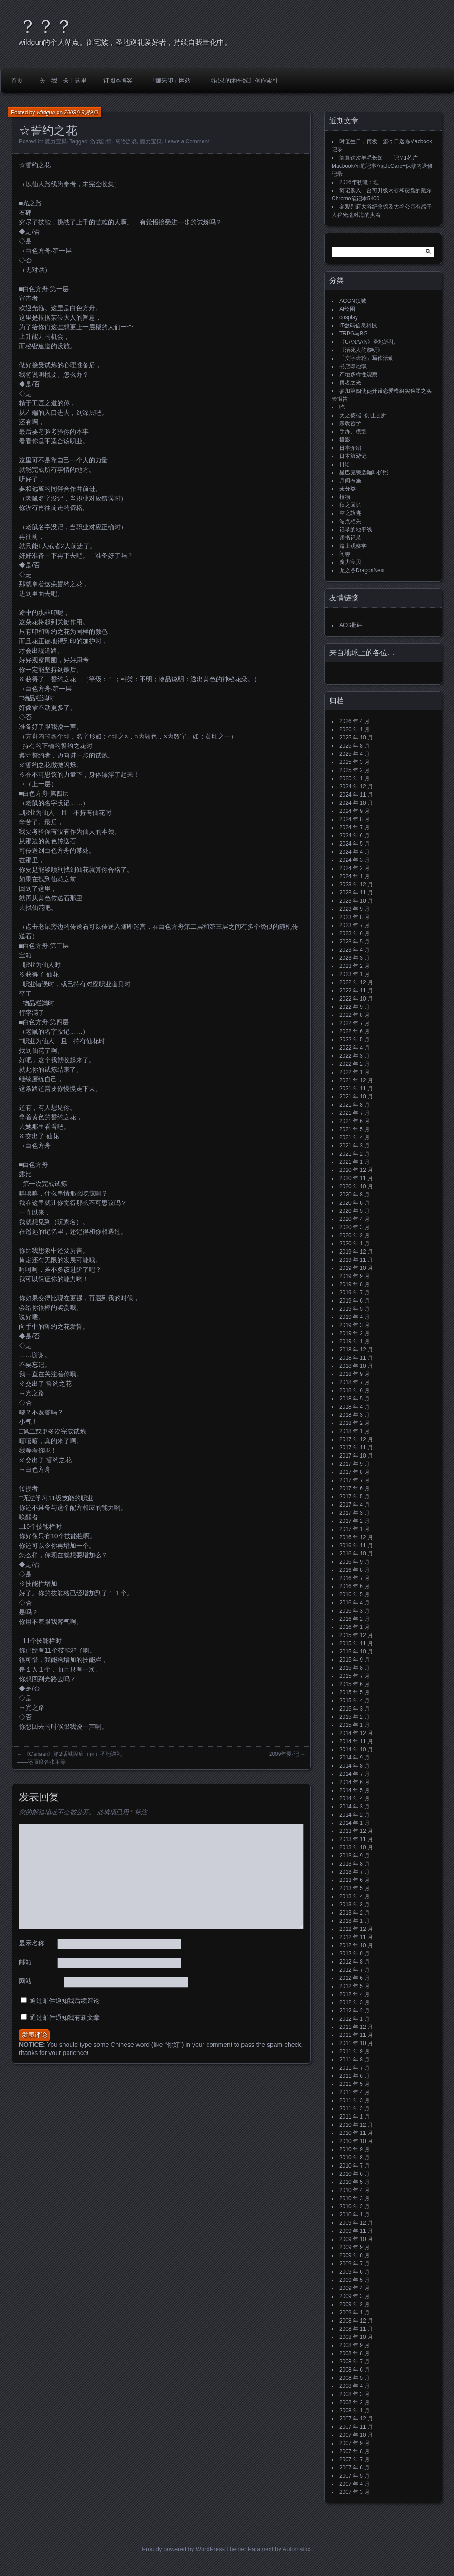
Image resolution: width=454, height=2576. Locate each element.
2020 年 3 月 (354, 1227)
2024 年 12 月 (356, 786)
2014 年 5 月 (354, 1790)
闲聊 (344, 554)
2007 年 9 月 (354, 2443)
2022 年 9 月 (354, 1007)
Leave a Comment (186, 141)
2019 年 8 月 (354, 1284)
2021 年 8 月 (354, 1105)
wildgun (46, 112)
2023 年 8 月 (354, 917)
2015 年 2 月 (354, 1717)
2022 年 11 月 (356, 990)
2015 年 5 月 (354, 1692)
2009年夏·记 (284, 1754)
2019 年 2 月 (354, 1333)
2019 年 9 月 (354, 1276)
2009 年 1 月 (354, 2312)
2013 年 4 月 (354, 1896)
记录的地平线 (355, 529)
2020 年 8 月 (354, 1194)
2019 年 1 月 (354, 1341)
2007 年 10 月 (356, 2435)
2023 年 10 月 (356, 901)
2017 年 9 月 (354, 1464)
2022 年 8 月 (354, 1015)
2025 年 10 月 (356, 737)
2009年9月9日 (81, 112)
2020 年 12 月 (356, 1170)
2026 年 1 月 (354, 729)
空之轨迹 (350, 513)
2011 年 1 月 (354, 2117)
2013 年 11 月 (356, 1839)
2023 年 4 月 (354, 950)
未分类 (347, 489)
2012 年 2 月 (354, 2010)
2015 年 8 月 (354, 1668)
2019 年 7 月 (354, 1292)
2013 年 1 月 (354, 1921)
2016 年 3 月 (354, 1611)
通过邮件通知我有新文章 (65, 2017)
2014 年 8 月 (354, 1766)
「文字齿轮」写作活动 (366, 358)
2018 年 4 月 (354, 1407)
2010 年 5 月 (354, 2182)
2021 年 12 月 (356, 1080)
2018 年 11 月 (356, 1358)
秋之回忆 (350, 505)
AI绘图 (347, 309)
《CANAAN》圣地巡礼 (367, 342)
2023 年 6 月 (354, 933)
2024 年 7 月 (354, 827)
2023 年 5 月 (354, 941)
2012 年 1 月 (354, 2019)
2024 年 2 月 (354, 868)
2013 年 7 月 (354, 1872)
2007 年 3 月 (354, 2492)
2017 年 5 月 (354, 1496)
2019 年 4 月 (354, 1317)
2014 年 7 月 (354, 1774)
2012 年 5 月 (354, 1986)
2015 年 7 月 (354, 1676)
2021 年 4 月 (354, 1137)
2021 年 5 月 (354, 1129)
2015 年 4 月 (354, 1700)
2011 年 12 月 (356, 2027)
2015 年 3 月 (354, 1709)
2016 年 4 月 (354, 1602)
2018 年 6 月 (354, 1390)
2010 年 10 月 (356, 2141)
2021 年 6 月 (354, 1121)
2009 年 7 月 (354, 2263)
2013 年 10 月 (356, 1847)
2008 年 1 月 (354, 2410)
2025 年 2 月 (354, 770)
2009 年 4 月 (354, 2288)
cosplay (348, 317)
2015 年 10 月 (356, 1651)
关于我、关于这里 (63, 80)
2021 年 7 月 (354, 1113)
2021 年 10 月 (356, 1097)
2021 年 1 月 (354, 1162)
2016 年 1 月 (354, 1627)
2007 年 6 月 (354, 2467)
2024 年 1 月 (354, 876)
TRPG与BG (353, 334)
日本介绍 (350, 448)
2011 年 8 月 (354, 2059)
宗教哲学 (350, 423)
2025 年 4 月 (354, 754)
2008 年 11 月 (356, 2329)
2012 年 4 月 (354, 1994)
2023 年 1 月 (354, 974)
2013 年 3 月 (354, 1904)
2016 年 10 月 (356, 1553)
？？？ (46, 26)
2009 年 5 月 (354, 2280)
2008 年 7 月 (354, 2361)
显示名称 (31, 1943)
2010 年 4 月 (354, 2190)
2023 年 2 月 (354, 966)
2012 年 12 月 (356, 1929)
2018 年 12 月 (356, 1349)
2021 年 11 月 (356, 1088)
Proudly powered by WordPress (183, 2549)
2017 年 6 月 (354, 1488)
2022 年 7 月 (354, 1023)
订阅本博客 (118, 80)
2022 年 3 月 (354, 1056)
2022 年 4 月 (354, 1048)
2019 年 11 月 (356, 1260)
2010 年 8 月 (354, 2157)
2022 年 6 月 (354, 1031)
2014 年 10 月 (356, 1749)
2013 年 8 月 (354, 1864)
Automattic (296, 2549)
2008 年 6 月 (354, 2370)
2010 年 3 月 (354, 2198)
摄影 (344, 440)
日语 (344, 464)
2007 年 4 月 (354, 2484)
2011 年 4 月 (354, 2092)
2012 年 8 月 (354, 1962)
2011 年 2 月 (354, 2108)
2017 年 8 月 (354, 1472)
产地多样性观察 (358, 374)
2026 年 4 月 (354, 721)
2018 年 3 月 (354, 1415)
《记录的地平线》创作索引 (243, 80)
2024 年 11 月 (356, 795)
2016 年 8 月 (354, 1570)
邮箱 (25, 1962)
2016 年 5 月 (354, 1594)
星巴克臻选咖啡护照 (363, 472)
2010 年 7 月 (354, 2166)
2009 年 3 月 (354, 2296)
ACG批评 (350, 625)
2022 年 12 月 (356, 982)
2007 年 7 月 (354, 2459)
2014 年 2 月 (354, 1815)
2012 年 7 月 (354, 1970)
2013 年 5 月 (354, 1888)
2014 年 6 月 (354, 1782)
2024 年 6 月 (354, 835)
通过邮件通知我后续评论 (65, 2000)
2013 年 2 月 (354, 1913)
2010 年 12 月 (356, 2125)
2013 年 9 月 (354, 1855)
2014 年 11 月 (356, 1741)
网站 (25, 1981)
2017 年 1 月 (354, 1529)
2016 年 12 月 (356, 1537)
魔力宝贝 (56, 141)
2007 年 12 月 (356, 2419)
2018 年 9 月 (354, 1374)
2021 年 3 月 (354, 1145)
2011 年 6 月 (354, 2076)
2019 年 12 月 (356, 1252)
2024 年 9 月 (354, 811)
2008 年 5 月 (354, 2378)
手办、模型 (353, 431)
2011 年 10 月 (356, 2043)
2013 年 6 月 (354, 1880)
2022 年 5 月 (354, 1039)
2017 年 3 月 (354, 1513)
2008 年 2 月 (354, 2402)
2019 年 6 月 (354, 1301)
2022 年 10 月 (356, 999)
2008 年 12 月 (356, 2321)
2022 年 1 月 (354, 1072)
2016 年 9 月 (354, 1562)
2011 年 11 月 (356, 2035)
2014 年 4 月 (354, 1798)
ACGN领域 (352, 301)
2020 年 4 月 (354, 1219)
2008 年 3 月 (354, 2394)
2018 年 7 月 (354, 1382)
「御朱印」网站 (170, 80)
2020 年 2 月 (354, 1235)
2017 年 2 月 (354, 1521)
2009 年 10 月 (356, 2239)
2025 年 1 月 (354, 778)
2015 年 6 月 (354, 1684)
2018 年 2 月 (354, 1423)
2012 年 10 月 (356, 1945)
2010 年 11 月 (356, 2133)
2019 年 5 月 (354, 1309)
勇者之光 (350, 382)
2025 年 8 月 (354, 746)
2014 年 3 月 (354, 1806)
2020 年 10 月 (356, 1186)
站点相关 (350, 521)
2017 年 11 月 (356, 1447)
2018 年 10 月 (356, 1366)
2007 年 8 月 (354, 2451)
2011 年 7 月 (354, 2068)
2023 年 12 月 (356, 884)
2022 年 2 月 (354, 1064)
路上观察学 (353, 546)
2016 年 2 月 (354, 1619)
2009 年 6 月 (354, 2272)
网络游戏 (126, 141)
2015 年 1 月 (354, 1725)
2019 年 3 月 (354, 1325)
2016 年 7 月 (354, 1578)
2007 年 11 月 (356, 2427)
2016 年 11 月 (356, 1545)
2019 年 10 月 (356, 1268)
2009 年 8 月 (354, 2255)
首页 (17, 80)
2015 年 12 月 (356, 1635)
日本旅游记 (353, 456)
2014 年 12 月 (356, 1733)
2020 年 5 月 (354, 1211)
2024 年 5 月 (354, 844)
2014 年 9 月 (354, 1758)
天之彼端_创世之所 (362, 415)
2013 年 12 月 (356, 1831)
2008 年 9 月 (354, 2345)
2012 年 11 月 (356, 1937)
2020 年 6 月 (354, 1203)
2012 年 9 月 (354, 1953)
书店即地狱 (353, 366)
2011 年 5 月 (354, 2084)
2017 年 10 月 (356, 1456)
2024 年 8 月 (354, 819)
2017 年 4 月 (354, 1505)
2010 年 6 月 (354, 2174)
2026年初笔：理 (359, 182)
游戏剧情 (101, 141)
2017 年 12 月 (356, 1439)
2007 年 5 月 (354, 2476)
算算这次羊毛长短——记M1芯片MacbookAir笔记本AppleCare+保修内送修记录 (382, 166)
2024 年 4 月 (354, 852)
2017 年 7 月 (354, 1480)
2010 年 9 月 (354, 2149)
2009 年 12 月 (356, 2223)
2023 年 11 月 (356, 892)
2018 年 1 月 (354, 1431)
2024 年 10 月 (356, 803)
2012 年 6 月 (354, 1978)
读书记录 (350, 538)
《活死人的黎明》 (361, 350)
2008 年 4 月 (354, 2386)
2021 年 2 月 (354, 1154)
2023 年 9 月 (354, 909)
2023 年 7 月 (354, 925)
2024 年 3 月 (354, 860)
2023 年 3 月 (354, 958)
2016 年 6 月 (354, 1586)
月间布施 (350, 480)
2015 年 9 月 (354, 1660)
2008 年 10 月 (356, 2337)
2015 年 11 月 (356, 1643)
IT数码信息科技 (358, 325)
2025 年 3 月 (354, 762)
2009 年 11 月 (356, 2231)
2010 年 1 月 (354, 2214)
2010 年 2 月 (354, 2206)
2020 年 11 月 (356, 1178)
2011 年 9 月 (354, 2051)
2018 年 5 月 (354, 1398)
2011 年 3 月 (354, 2100)
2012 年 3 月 (354, 2002)
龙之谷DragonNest (362, 570)
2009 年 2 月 (354, 2304)
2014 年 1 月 (354, 1823)
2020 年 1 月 (354, 1243)
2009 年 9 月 (354, 2247)
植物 (344, 497)
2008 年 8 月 (354, 2353)
